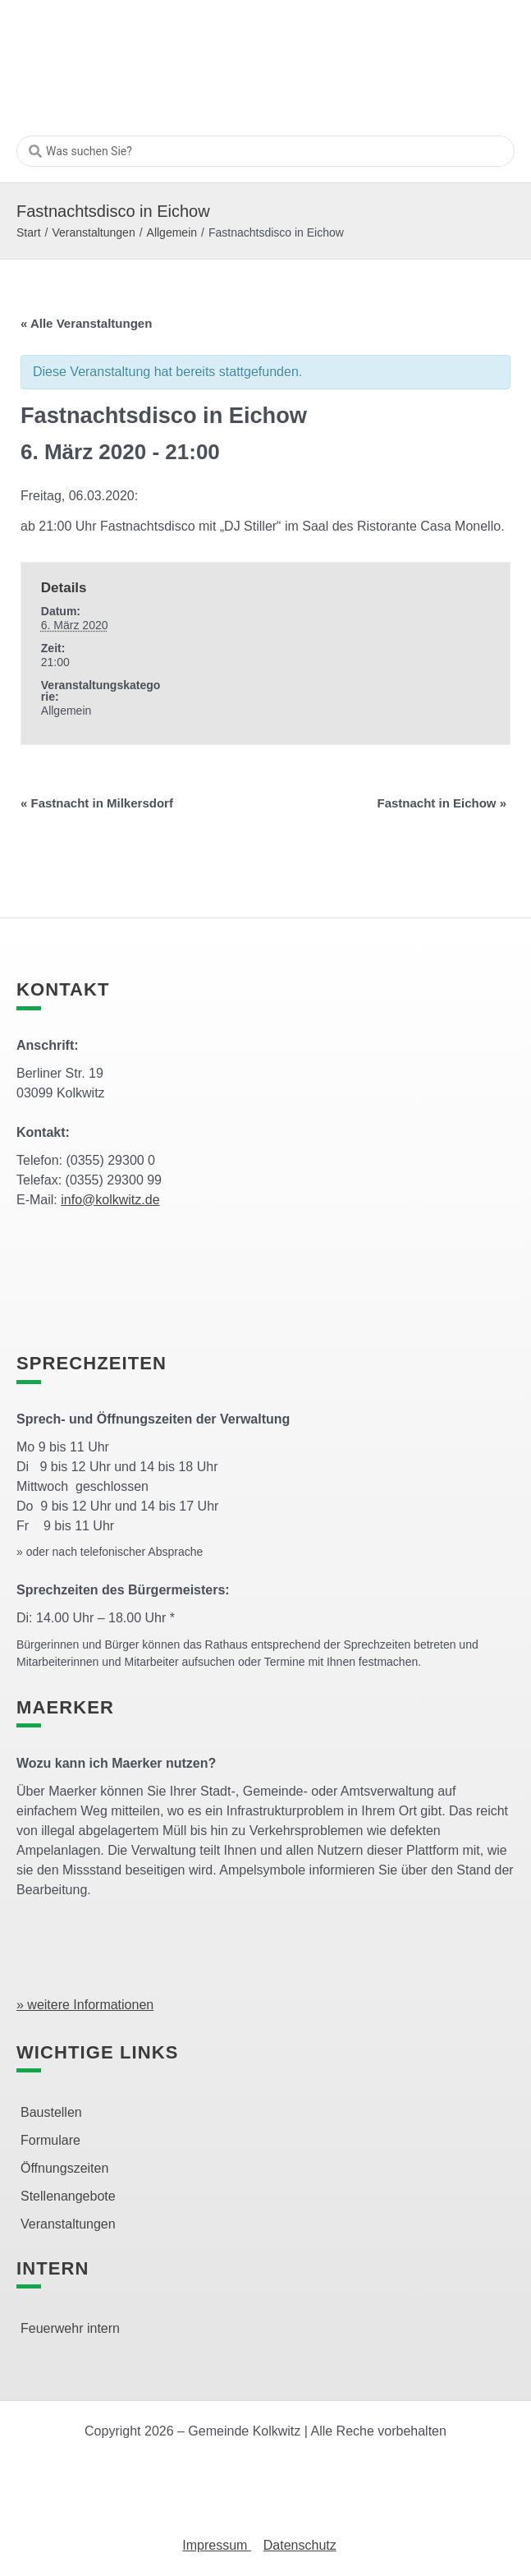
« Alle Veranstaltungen (86, 323)
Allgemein (172, 232)
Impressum (216, 2545)
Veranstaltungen (93, 232)
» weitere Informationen (84, 2005)
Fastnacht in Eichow (441, 803)
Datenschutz (299, 2545)
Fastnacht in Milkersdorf (97, 803)
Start (28, 232)
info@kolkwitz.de (110, 1200)
